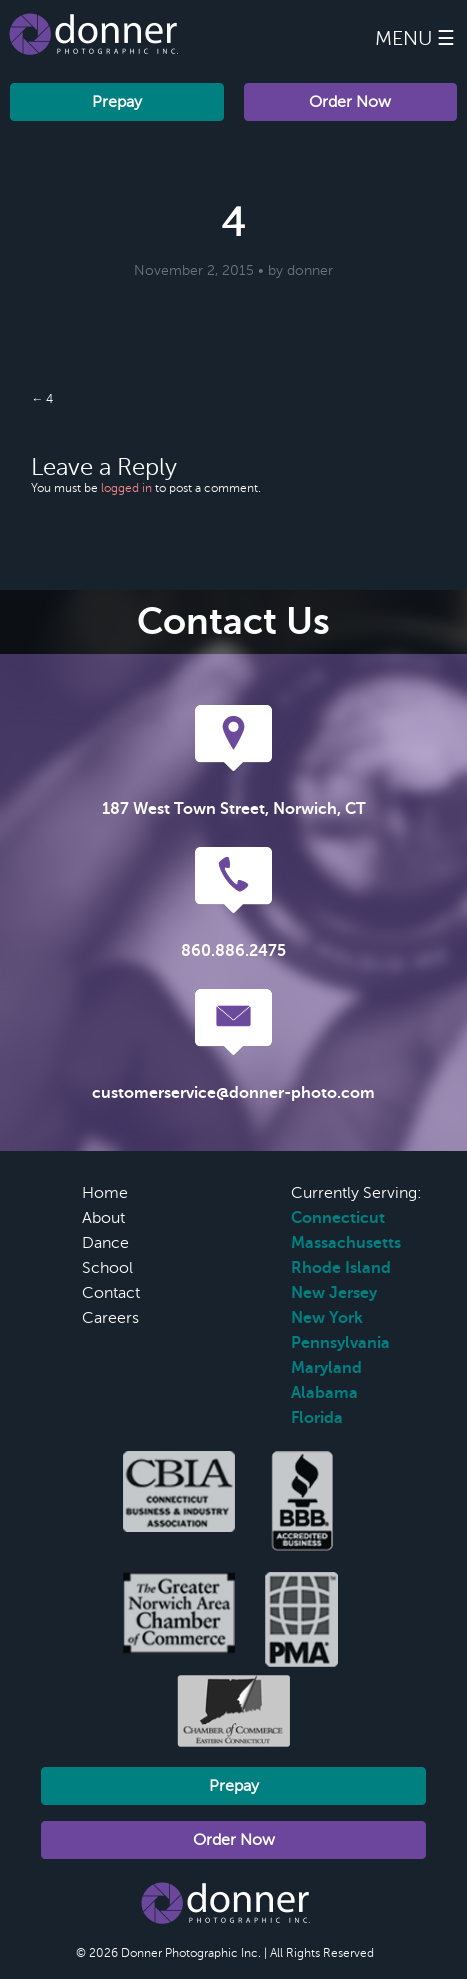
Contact (111, 1293)
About (103, 1218)
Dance (105, 1243)
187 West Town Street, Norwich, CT (234, 809)
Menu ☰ (415, 38)
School (107, 1268)
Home (105, 1193)
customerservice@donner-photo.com (233, 1093)
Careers (110, 1318)
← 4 (42, 399)
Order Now (350, 102)
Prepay (117, 102)
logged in (126, 488)
